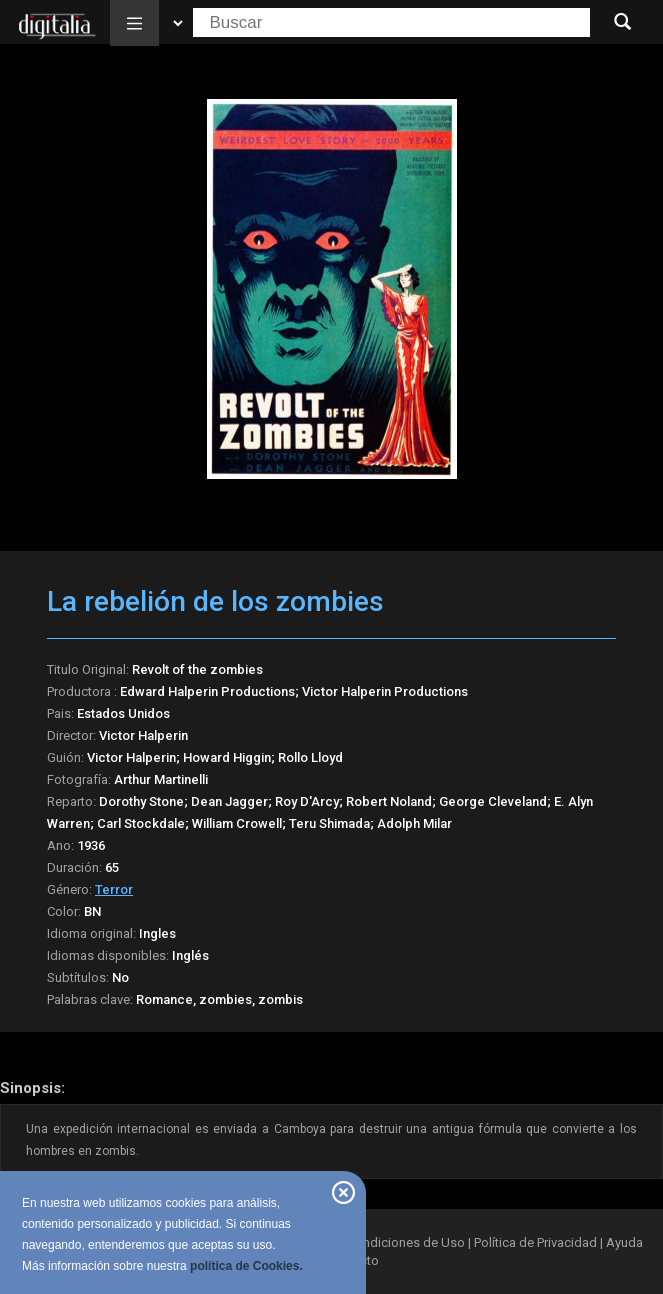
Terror (114, 889)
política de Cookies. (246, 1266)
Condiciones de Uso (406, 1242)
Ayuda (624, 1242)
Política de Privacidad (535, 1242)
